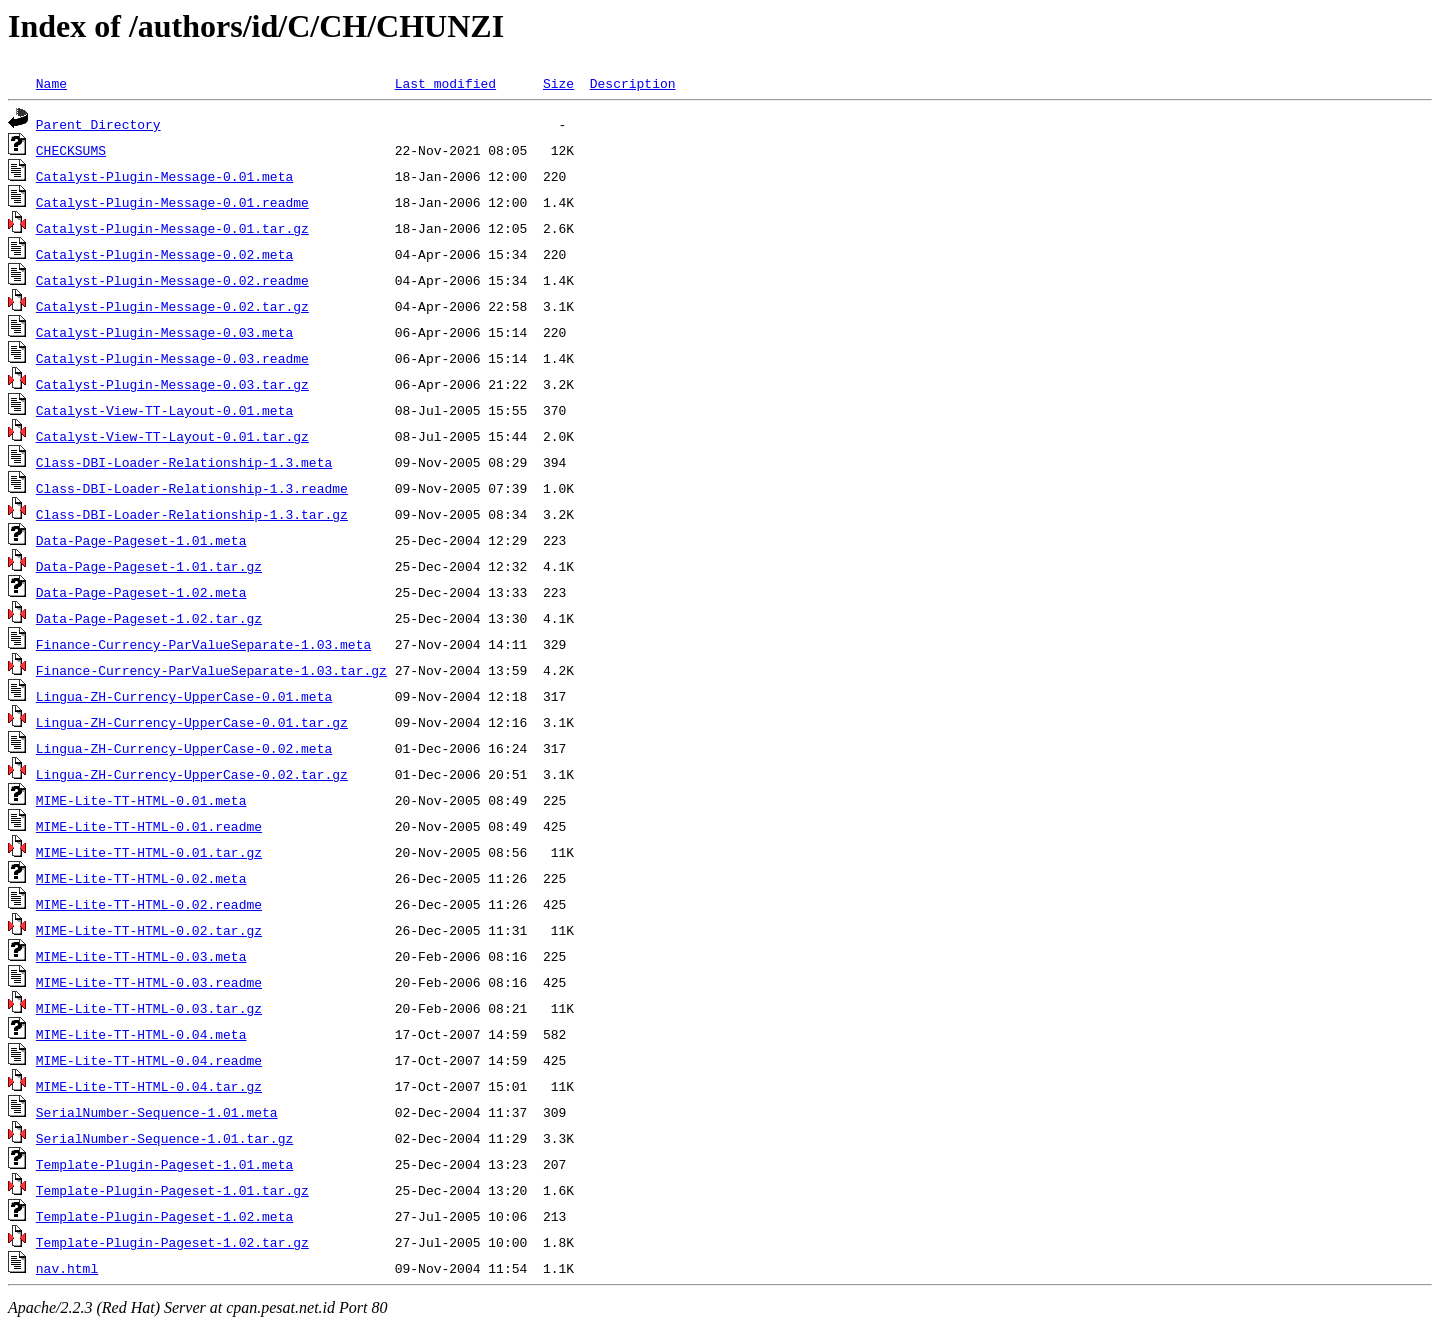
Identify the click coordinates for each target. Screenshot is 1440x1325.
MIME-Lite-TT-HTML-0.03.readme (149, 982)
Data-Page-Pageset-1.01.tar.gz (149, 566)
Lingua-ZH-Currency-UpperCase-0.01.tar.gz (192, 722)
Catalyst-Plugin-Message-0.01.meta (164, 176)
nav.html (67, 1268)
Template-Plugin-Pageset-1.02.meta (164, 1216)
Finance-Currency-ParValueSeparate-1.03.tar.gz (211, 670)
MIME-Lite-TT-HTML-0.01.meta (141, 800)
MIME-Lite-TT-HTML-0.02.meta (141, 878)
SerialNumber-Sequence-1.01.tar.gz (164, 1138)
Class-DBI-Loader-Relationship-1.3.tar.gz (192, 514)
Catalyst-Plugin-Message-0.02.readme (172, 280)
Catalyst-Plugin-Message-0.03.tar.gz (172, 384)
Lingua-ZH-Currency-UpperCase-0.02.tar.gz (192, 774)
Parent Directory (98, 124)
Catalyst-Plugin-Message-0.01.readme (172, 202)
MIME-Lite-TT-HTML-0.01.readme (149, 826)
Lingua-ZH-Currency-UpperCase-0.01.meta (184, 696)
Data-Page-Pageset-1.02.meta (141, 592)
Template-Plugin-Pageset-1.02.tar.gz (172, 1242)
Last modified (445, 83)
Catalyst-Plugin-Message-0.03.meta (164, 332)
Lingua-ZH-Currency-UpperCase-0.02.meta (184, 748)
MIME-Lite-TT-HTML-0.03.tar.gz (149, 1008)
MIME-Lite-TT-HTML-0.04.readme (149, 1060)
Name (51, 83)
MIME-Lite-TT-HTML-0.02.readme (149, 904)
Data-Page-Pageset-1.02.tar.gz (149, 618)
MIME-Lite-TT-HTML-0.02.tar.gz (149, 930)
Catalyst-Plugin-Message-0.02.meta (164, 254)
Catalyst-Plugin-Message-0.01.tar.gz (172, 228)
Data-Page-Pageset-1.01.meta (141, 540)
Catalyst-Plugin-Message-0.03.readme (172, 358)
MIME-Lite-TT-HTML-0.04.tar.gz (149, 1086)
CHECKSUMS (71, 150)
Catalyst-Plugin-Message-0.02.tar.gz (172, 306)
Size (558, 83)
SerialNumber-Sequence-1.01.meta (157, 1112)
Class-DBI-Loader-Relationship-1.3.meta (184, 462)
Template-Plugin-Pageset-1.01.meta (164, 1164)
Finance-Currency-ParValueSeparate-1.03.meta (203, 644)
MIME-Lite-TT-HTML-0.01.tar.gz (149, 852)
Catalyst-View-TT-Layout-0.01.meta (164, 410)
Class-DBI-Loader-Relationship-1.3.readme (192, 488)
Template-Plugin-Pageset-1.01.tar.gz (172, 1190)
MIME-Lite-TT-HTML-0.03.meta (141, 956)
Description (633, 83)
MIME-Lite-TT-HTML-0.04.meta (141, 1034)
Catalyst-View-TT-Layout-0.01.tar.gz (172, 436)
